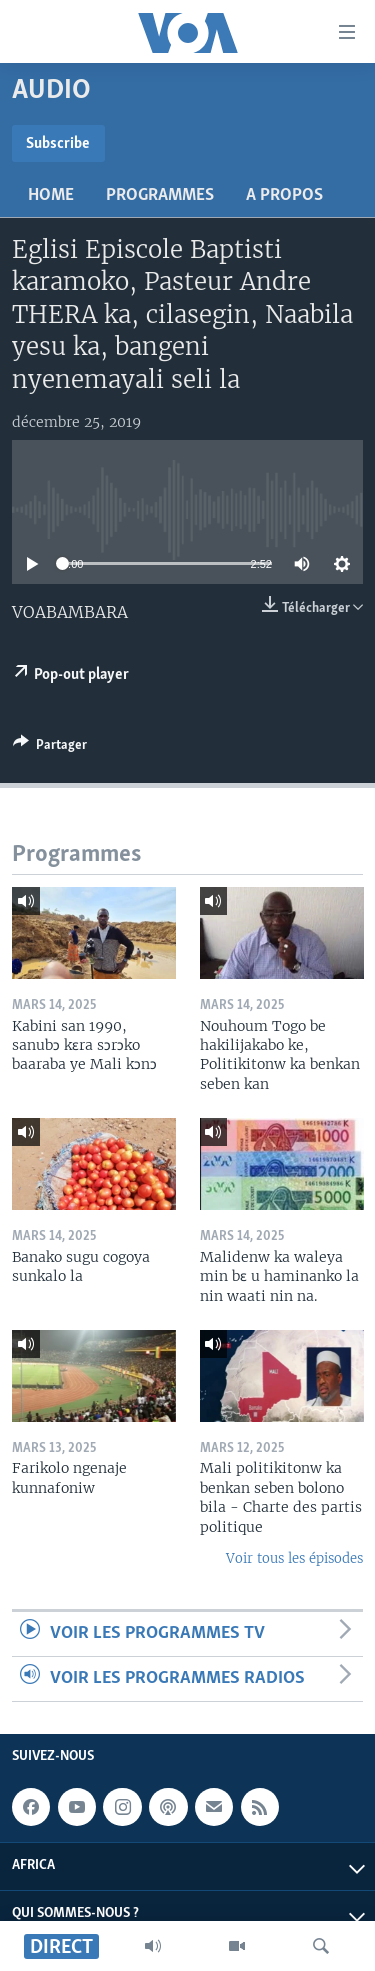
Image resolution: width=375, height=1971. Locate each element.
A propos (284, 195)
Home (51, 195)
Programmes (160, 195)
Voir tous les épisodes (294, 1558)
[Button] (50, 748)
